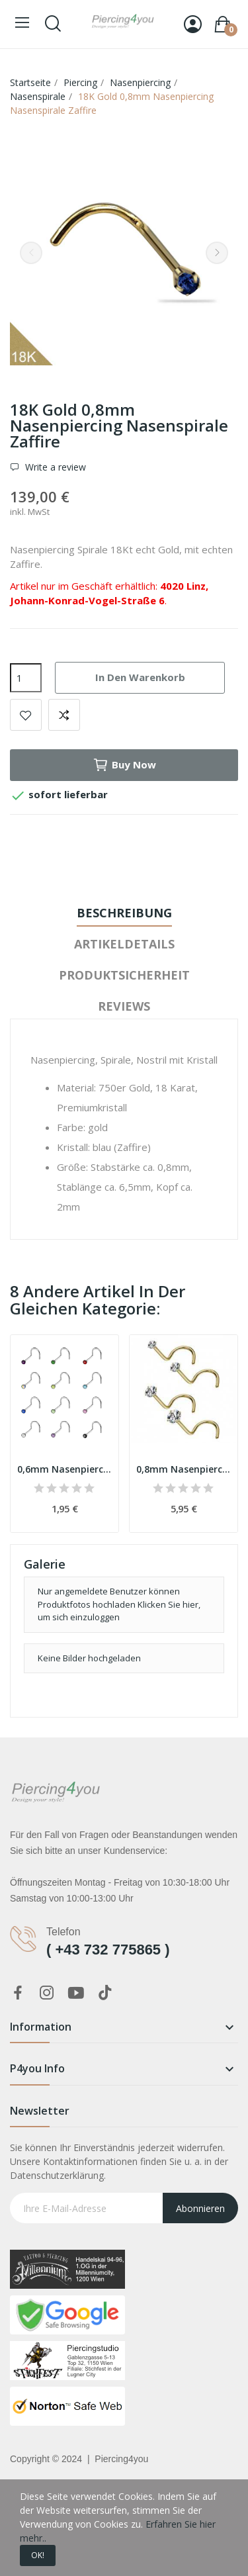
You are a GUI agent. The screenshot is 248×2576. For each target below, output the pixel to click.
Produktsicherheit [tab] (124, 975)
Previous (31, 253)
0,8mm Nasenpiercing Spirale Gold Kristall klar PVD (183, 1469)
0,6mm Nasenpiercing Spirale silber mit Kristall (64, 1469)
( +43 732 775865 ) (108, 1949)
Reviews (124, 1006)
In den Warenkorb (140, 677)
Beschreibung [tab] (124, 913)
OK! (37, 2555)
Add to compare (64, 714)
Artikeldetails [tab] (124, 944)
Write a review (54, 467)
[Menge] (26, 677)
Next (217, 253)
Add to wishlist (25, 714)
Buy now (124, 765)
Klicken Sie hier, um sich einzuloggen (119, 1611)
